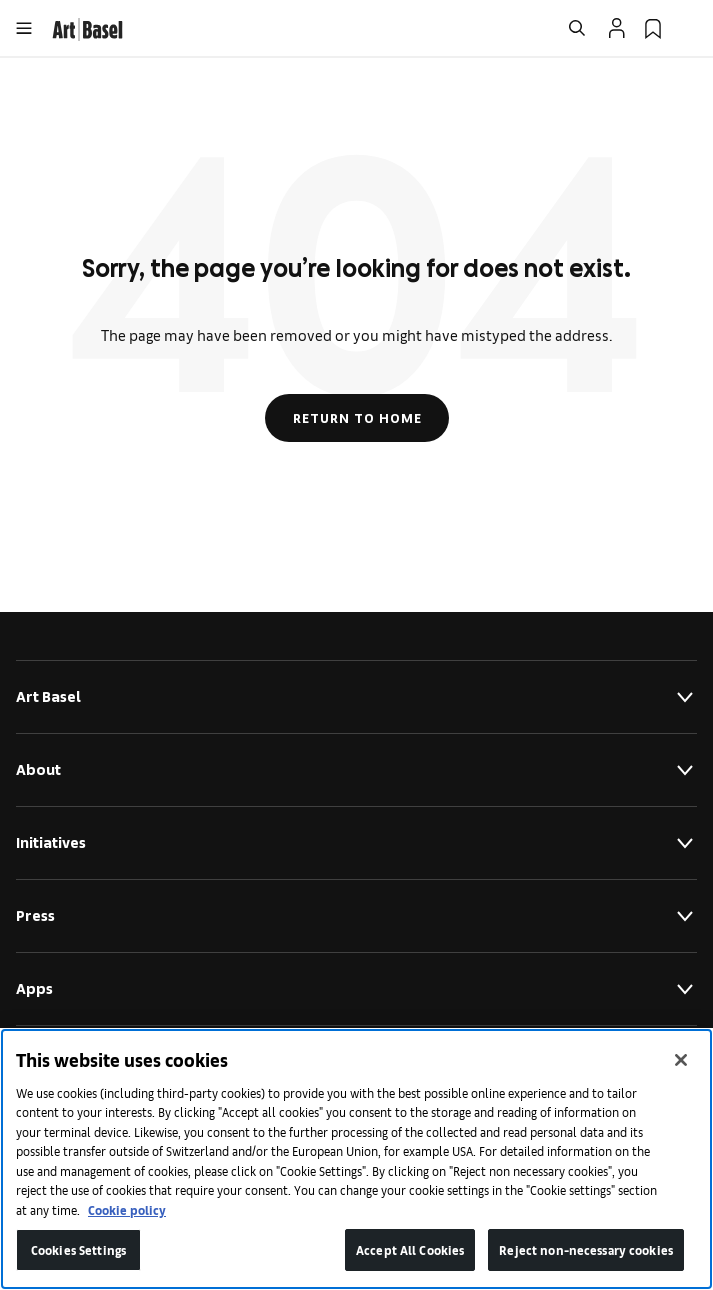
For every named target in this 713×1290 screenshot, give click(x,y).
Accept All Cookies (410, 1249)
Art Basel (356, 697)
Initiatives (356, 843)
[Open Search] (577, 28)
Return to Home (356, 418)
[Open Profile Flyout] (617, 28)
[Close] (681, 1060)
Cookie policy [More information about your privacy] (127, 1209)
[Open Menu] (24, 28)
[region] (356, 1159)
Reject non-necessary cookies (586, 1249)
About (356, 770)
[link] (87, 26)
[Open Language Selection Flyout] (689, 28)
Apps (356, 989)
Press (356, 916)
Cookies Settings (78, 1249)
